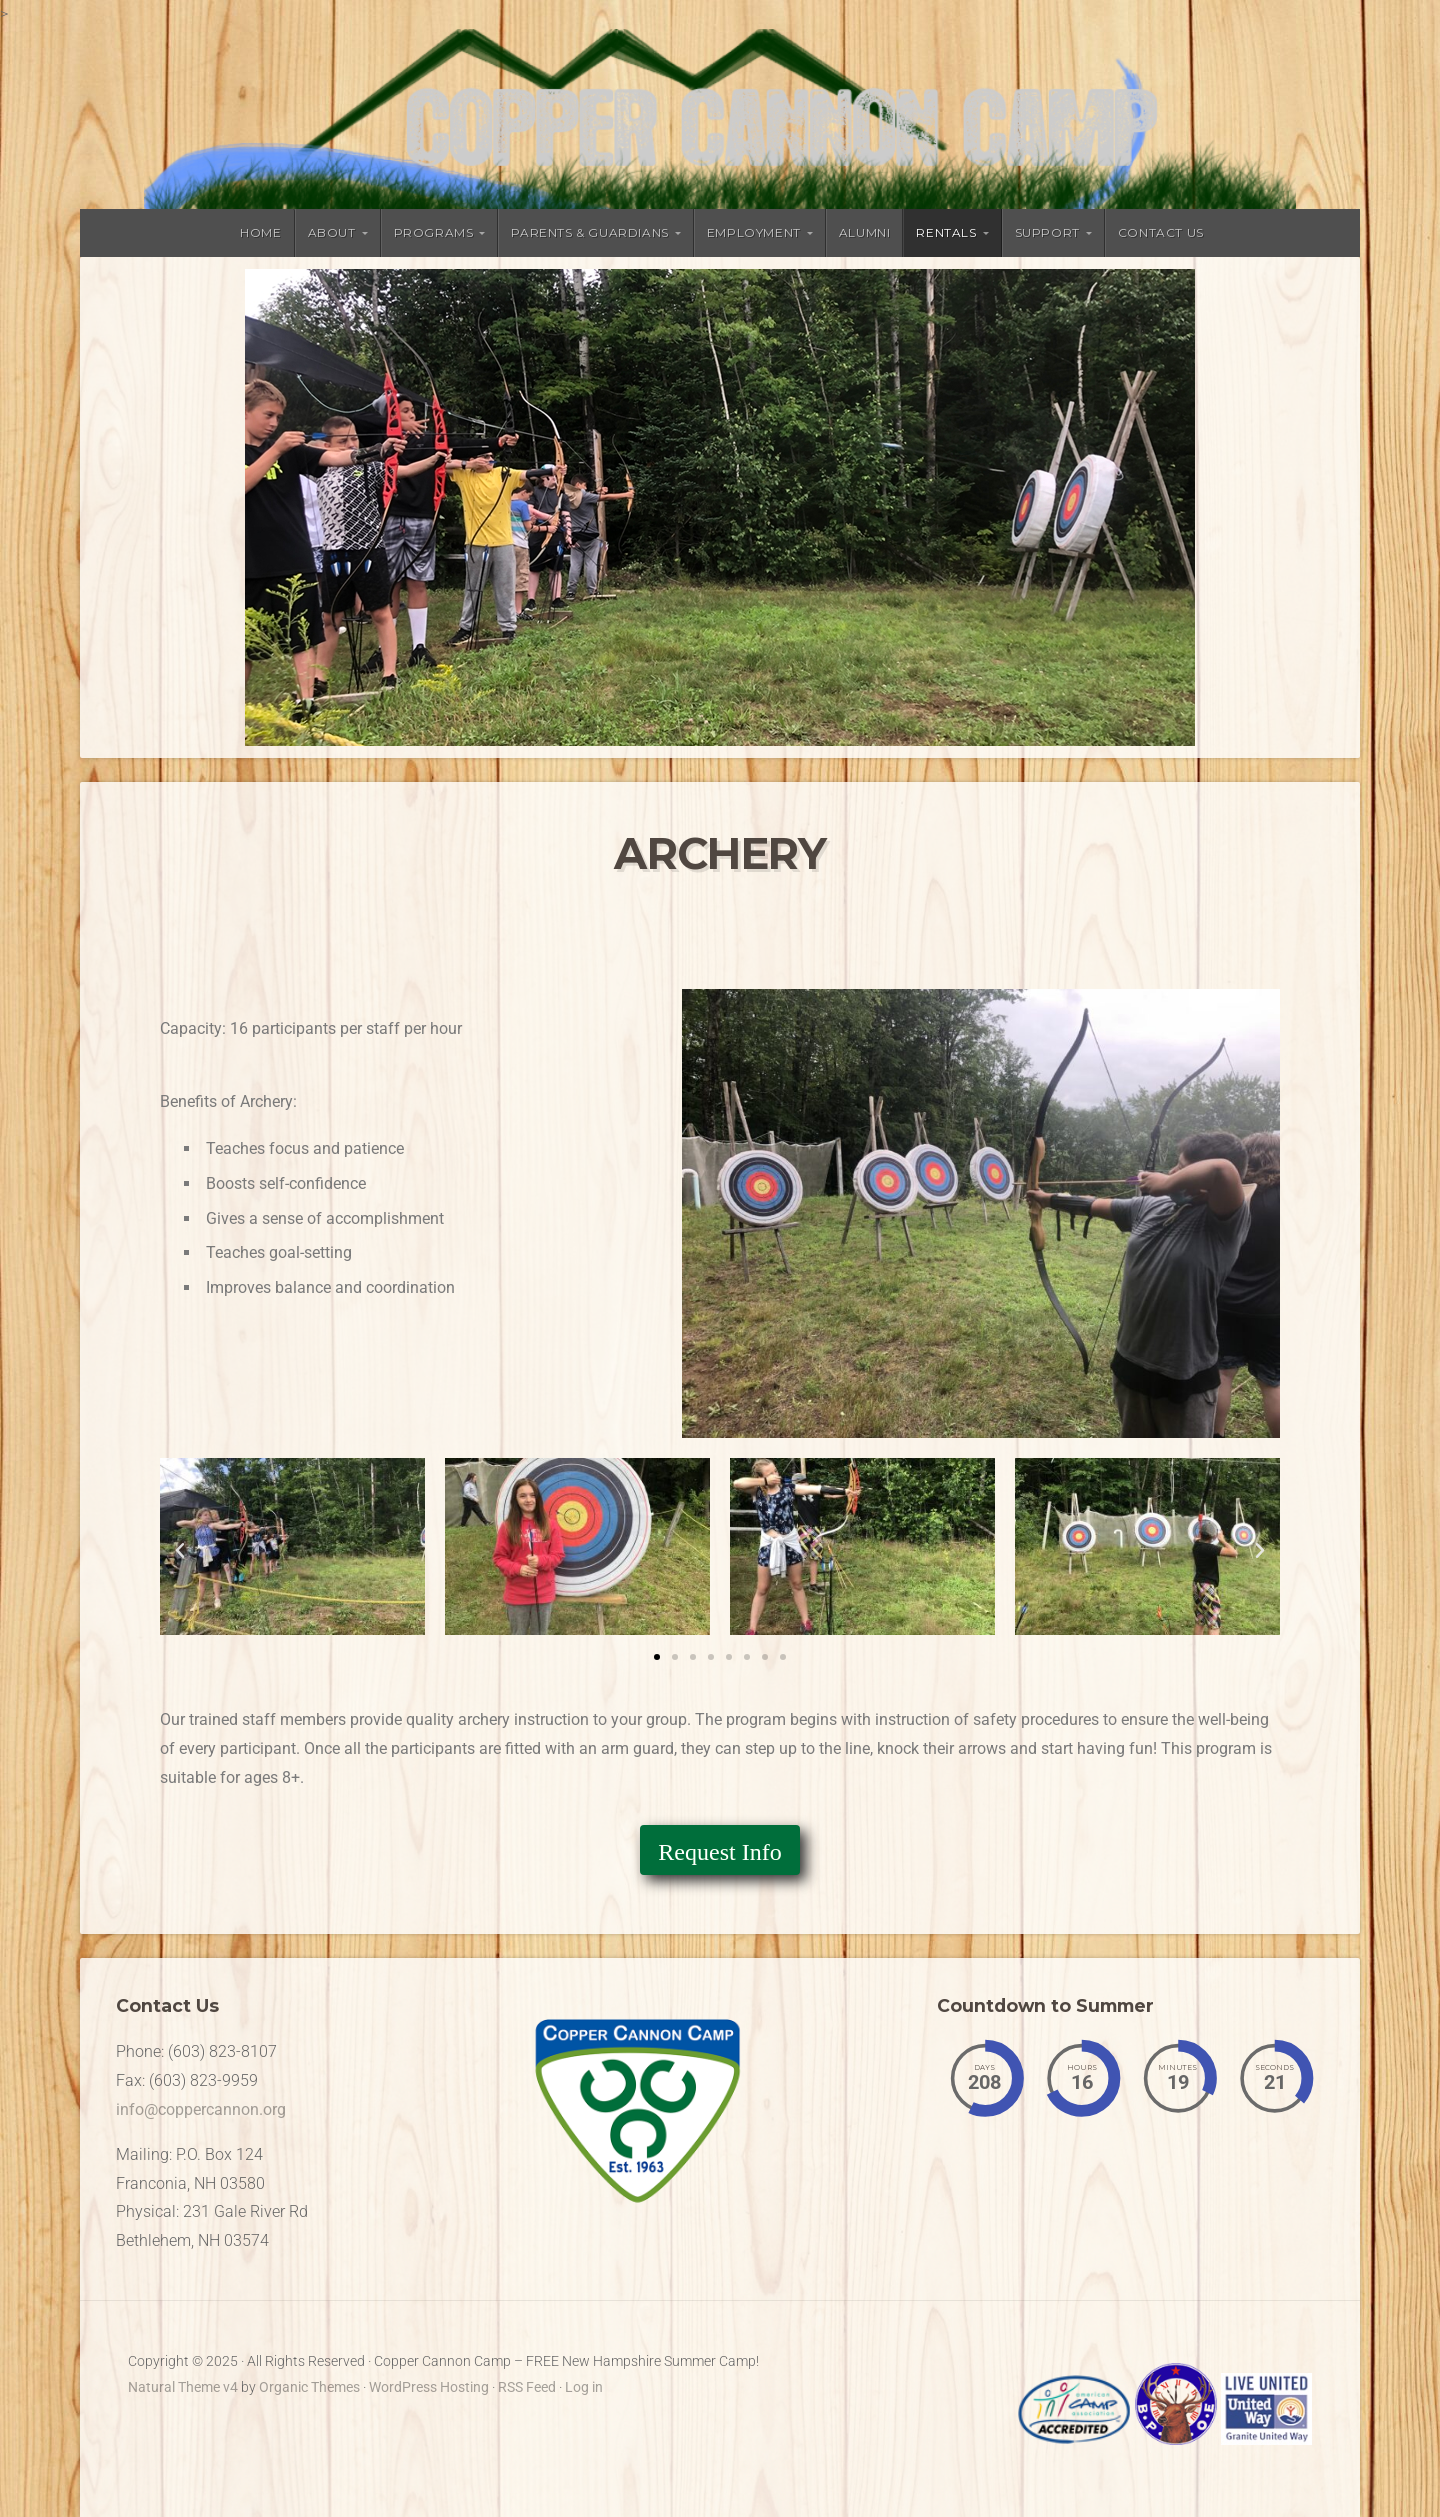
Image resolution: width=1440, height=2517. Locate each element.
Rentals (946, 232)
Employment (754, 232)
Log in (584, 2387)
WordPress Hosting (429, 2387)
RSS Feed (527, 2387)
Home (260, 232)
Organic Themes (309, 2387)
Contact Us (1161, 232)
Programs (434, 232)
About (332, 232)
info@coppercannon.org (201, 2109)
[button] (180, 1551)
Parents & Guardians (589, 232)
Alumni (865, 232)
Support (1047, 232)
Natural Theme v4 (183, 2387)
